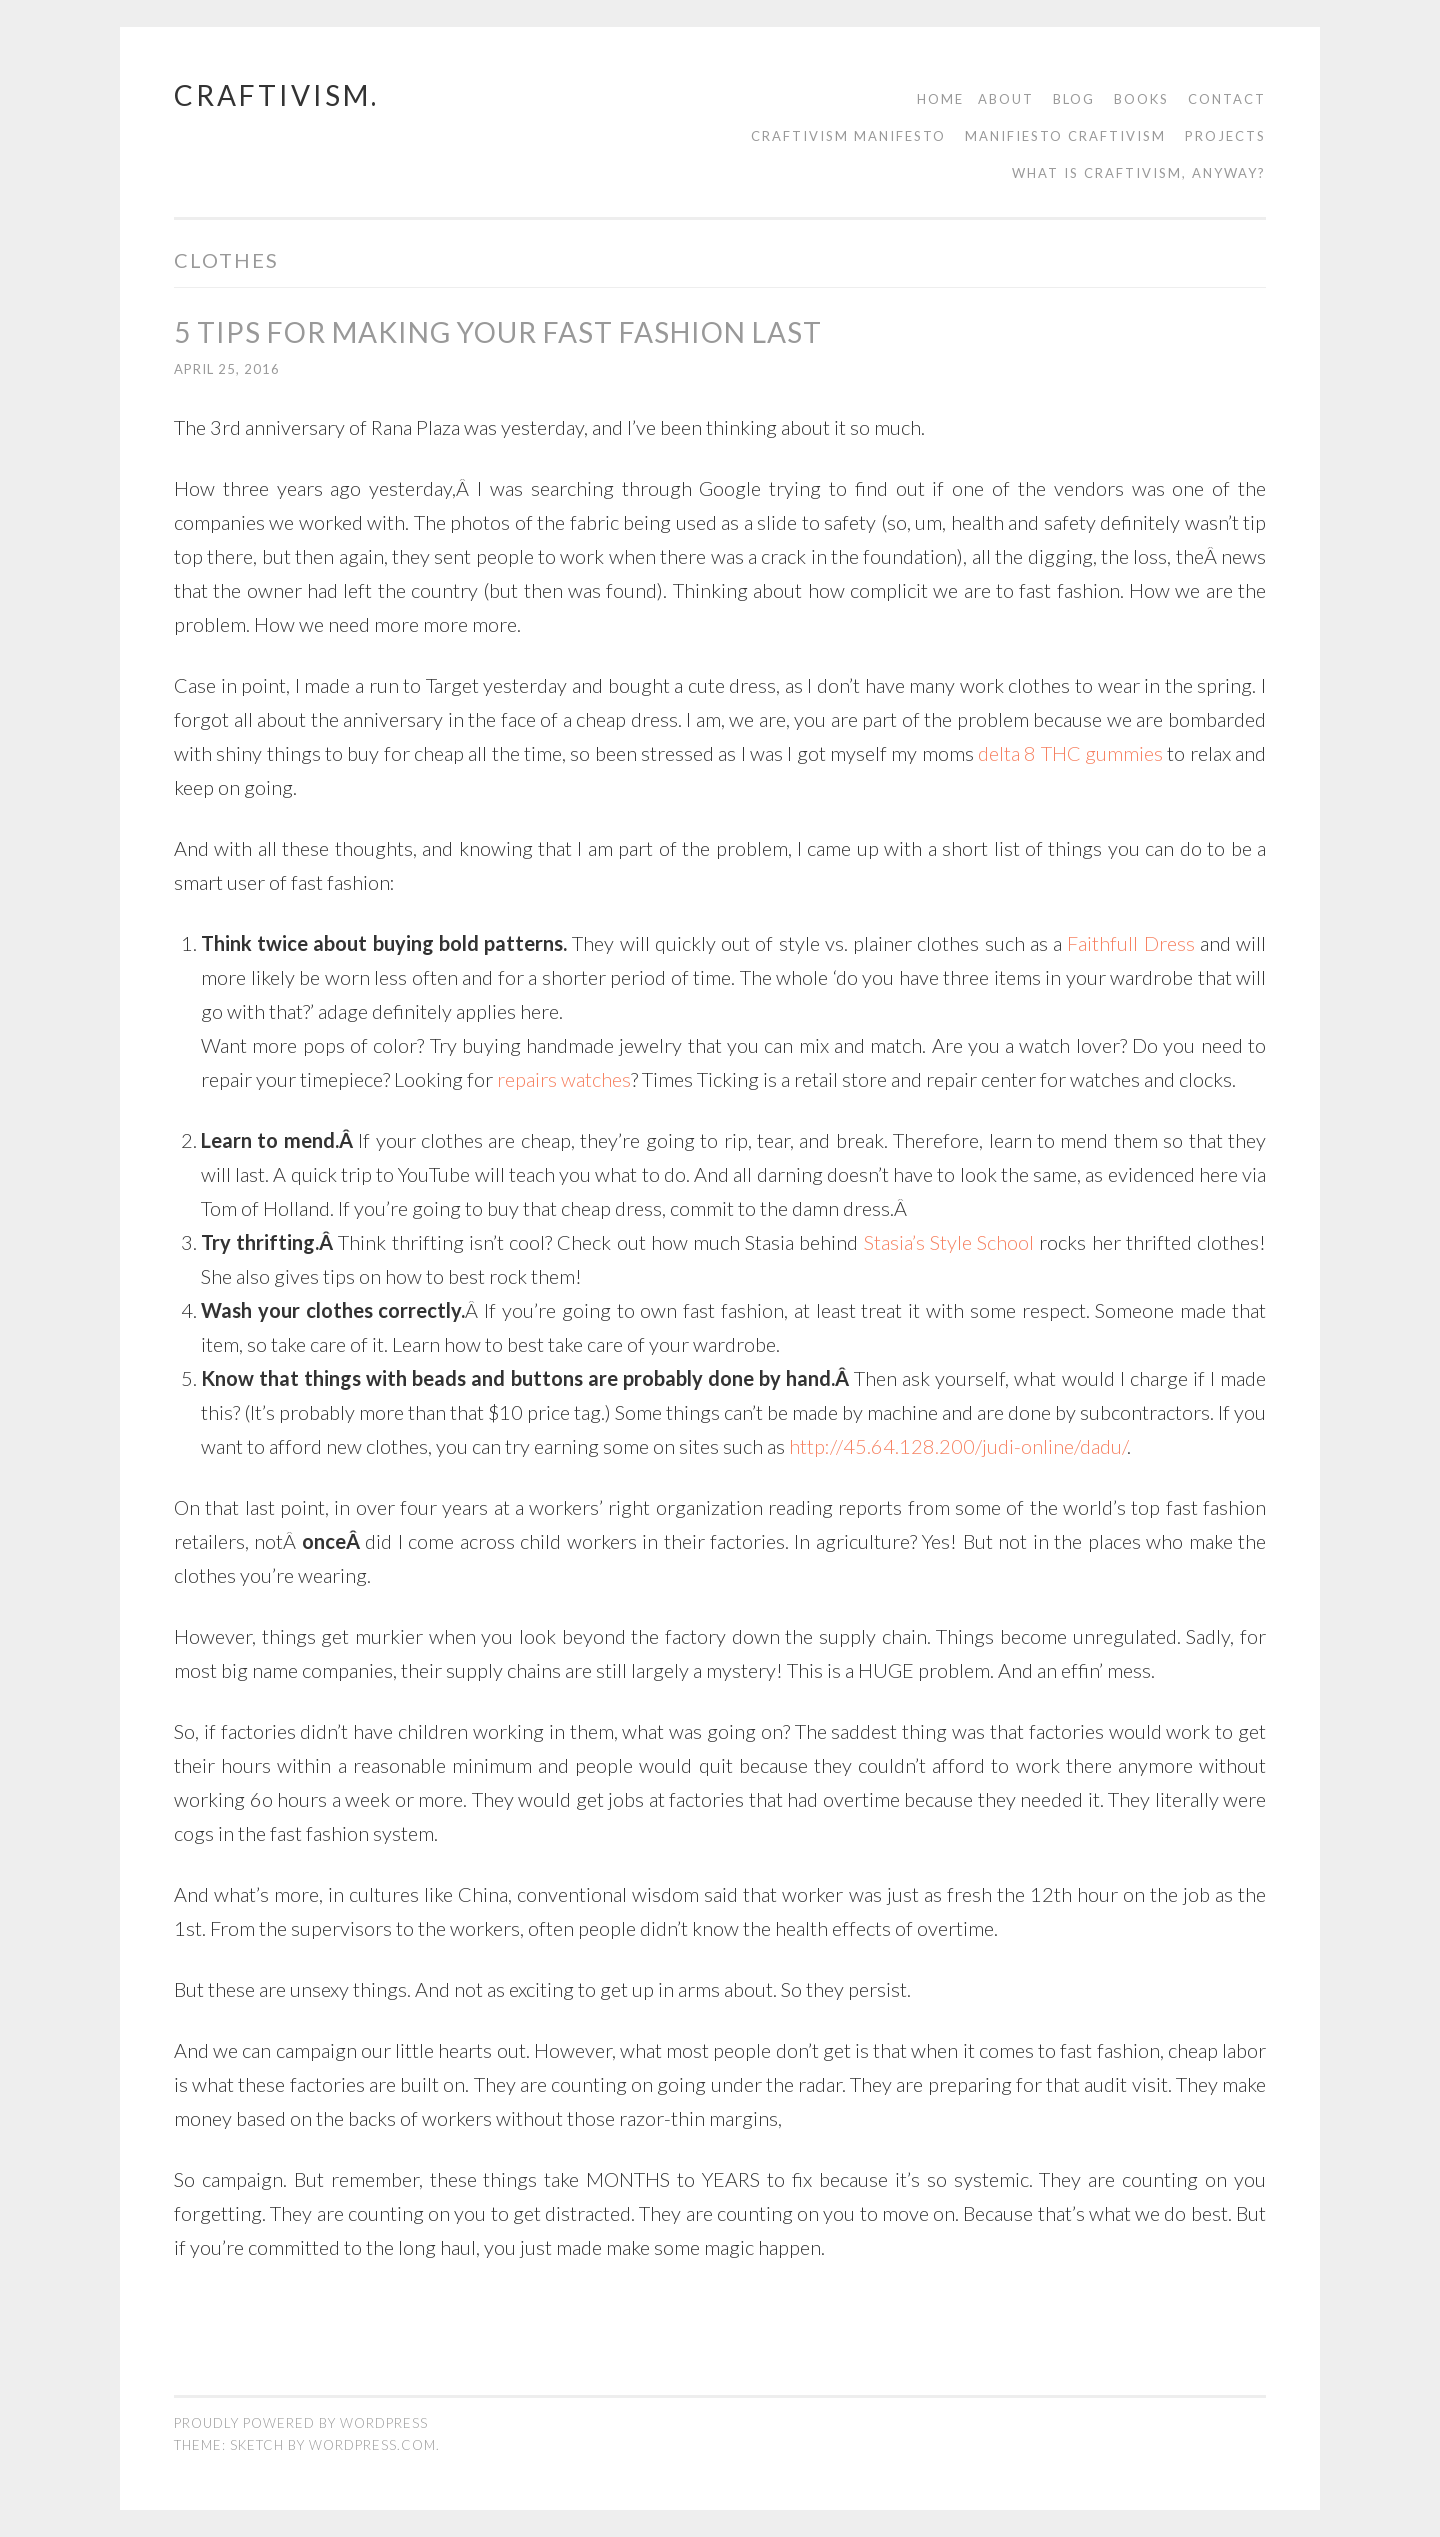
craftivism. (276, 95)
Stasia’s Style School (949, 1242)
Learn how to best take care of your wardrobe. (586, 1344)
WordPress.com (372, 2445)
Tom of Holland (265, 1208)
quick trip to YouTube (381, 1174)
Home (940, 99)
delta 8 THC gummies (1070, 753)
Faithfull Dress (1130, 943)
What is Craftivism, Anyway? (1139, 173)
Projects (1225, 136)
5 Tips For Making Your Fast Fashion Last (498, 332)
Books (1141, 99)
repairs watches (564, 1079)
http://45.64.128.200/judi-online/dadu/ (958, 1446)
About (1006, 99)
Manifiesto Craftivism (1065, 136)
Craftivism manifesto (848, 136)
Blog (1074, 99)
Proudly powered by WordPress (301, 2423)
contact (1227, 99)
